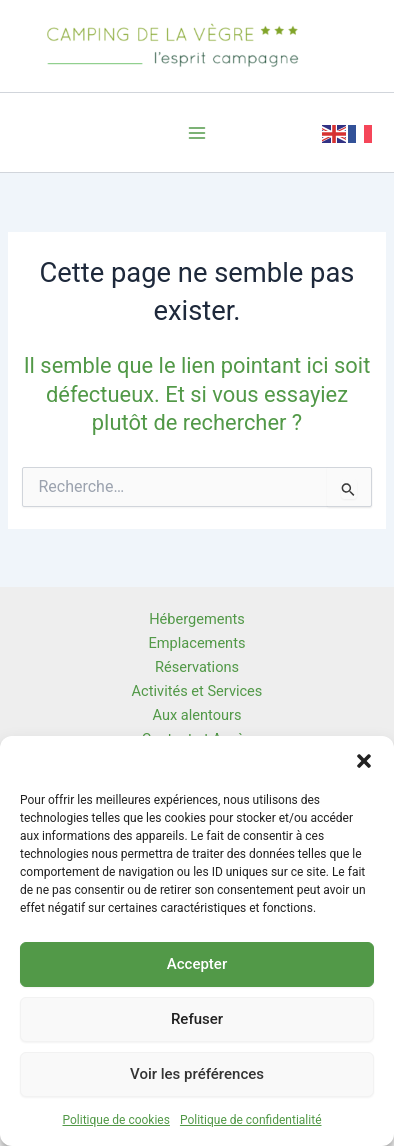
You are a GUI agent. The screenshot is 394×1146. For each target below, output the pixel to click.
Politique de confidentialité (251, 1120)
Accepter (197, 964)
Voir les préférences (197, 1074)
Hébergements (197, 619)
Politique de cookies (116, 1120)
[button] (364, 761)
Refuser (197, 1019)
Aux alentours (196, 715)
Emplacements (197, 643)
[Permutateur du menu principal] (197, 133)
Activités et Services (197, 691)
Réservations (197, 667)
